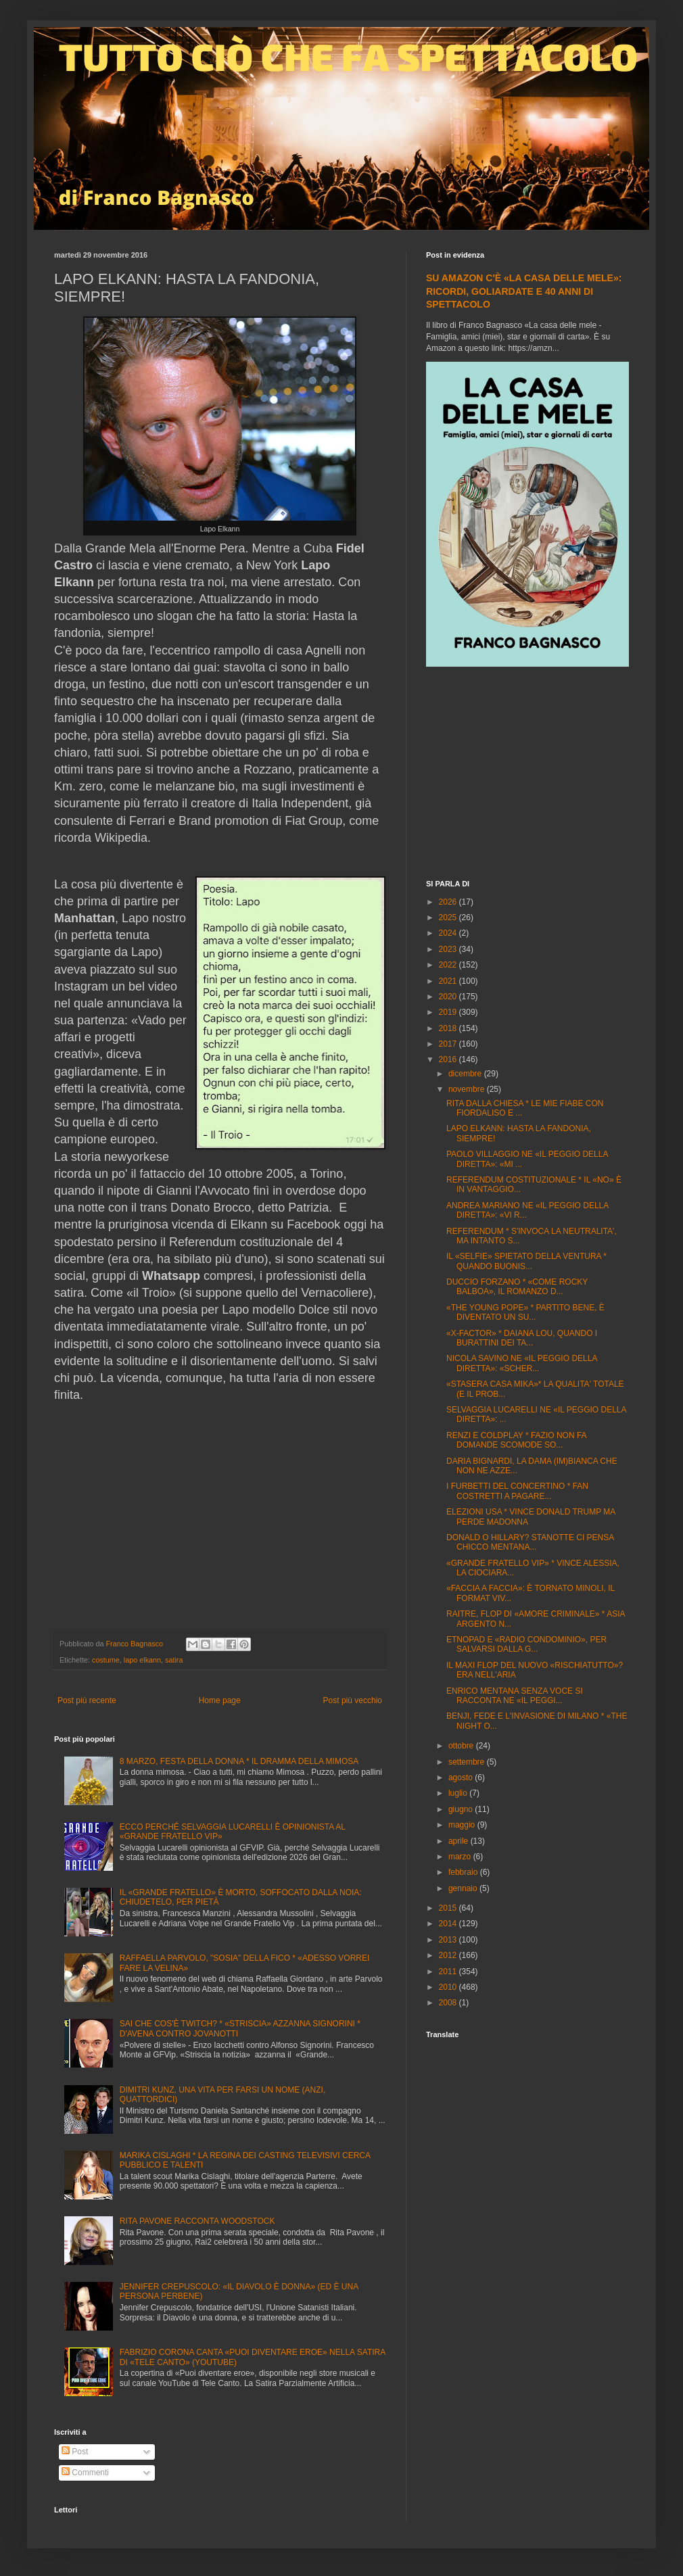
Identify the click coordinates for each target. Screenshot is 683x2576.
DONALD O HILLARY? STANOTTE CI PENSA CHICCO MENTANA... (530, 1542)
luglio (458, 1793)
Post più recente (86, 1700)
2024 (449, 933)
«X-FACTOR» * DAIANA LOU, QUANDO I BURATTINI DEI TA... (521, 1338)
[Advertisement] (527, 774)
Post (75, 2451)
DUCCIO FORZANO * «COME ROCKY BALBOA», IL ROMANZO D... (517, 1286)
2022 (449, 965)
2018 (449, 1028)
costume (106, 1660)
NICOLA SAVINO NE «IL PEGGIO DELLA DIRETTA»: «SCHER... (521, 1363)
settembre (467, 1762)
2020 (449, 996)
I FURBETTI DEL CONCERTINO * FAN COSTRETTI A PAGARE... (517, 1490)
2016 (449, 1059)
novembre (467, 1089)
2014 (449, 1923)
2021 (449, 981)
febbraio (464, 1872)
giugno (461, 1809)
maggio (462, 1825)
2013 (449, 1940)
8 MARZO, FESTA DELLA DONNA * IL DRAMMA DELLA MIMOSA (239, 1761)
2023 (449, 949)
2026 (449, 902)
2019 (449, 1012)
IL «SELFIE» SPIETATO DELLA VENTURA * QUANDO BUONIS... (526, 1260)
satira (174, 1660)
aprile (459, 1841)
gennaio (463, 1888)
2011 (449, 1971)
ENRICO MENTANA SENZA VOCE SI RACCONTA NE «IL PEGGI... (514, 1695)
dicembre (466, 1073)
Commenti (85, 2472)
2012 (449, 1955)
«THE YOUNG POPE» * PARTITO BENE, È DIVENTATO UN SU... (525, 1312)
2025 (449, 917)
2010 (449, 1987)
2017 (449, 1044)
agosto (461, 1777)
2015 (449, 1908)
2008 (449, 2002)
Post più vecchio (352, 1700)
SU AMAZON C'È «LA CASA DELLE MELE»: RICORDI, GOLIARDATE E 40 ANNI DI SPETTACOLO (523, 291)
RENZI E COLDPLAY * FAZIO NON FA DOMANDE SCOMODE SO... (516, 1440)
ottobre (462, 1745)
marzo (460, 1856)
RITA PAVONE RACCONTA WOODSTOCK (197, 2221)
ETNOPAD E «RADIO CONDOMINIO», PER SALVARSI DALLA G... (526, 1644)
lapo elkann (142, 1660)
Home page (220, 1700)
